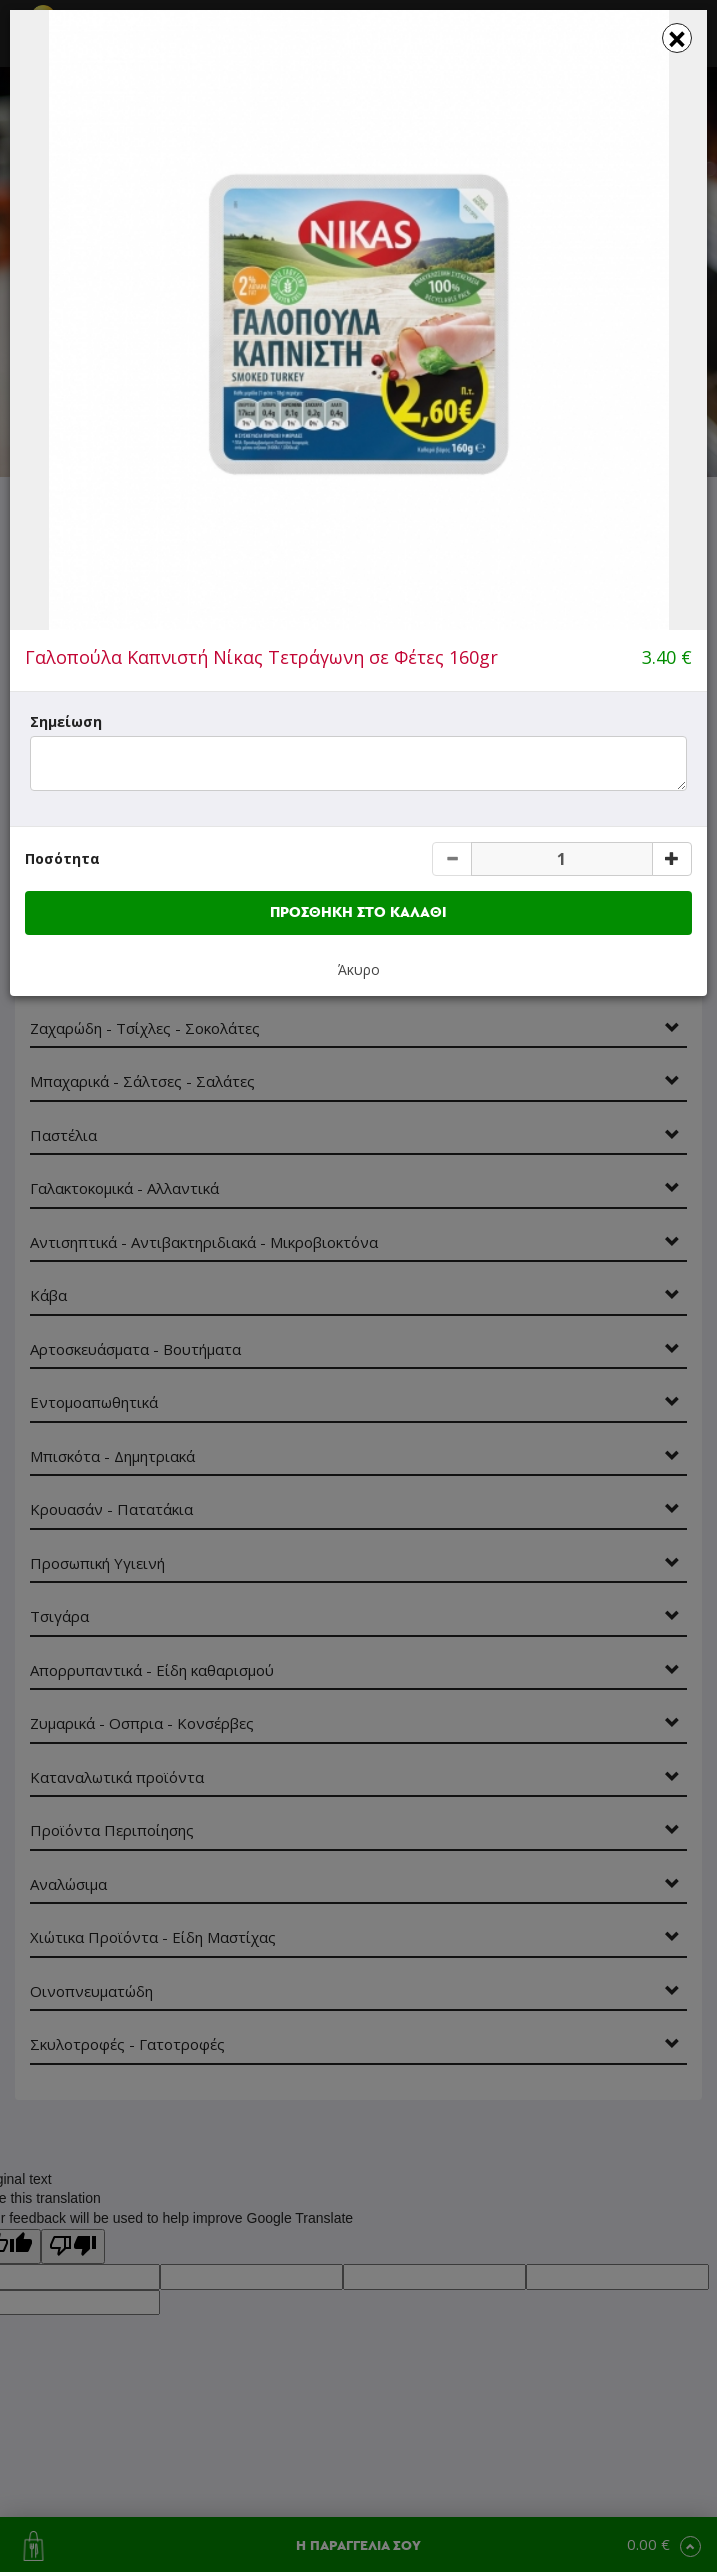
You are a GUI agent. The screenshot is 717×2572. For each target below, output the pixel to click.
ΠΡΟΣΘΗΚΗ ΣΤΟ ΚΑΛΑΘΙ (358, 912)
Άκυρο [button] (359, 969)
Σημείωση (66, 721)
